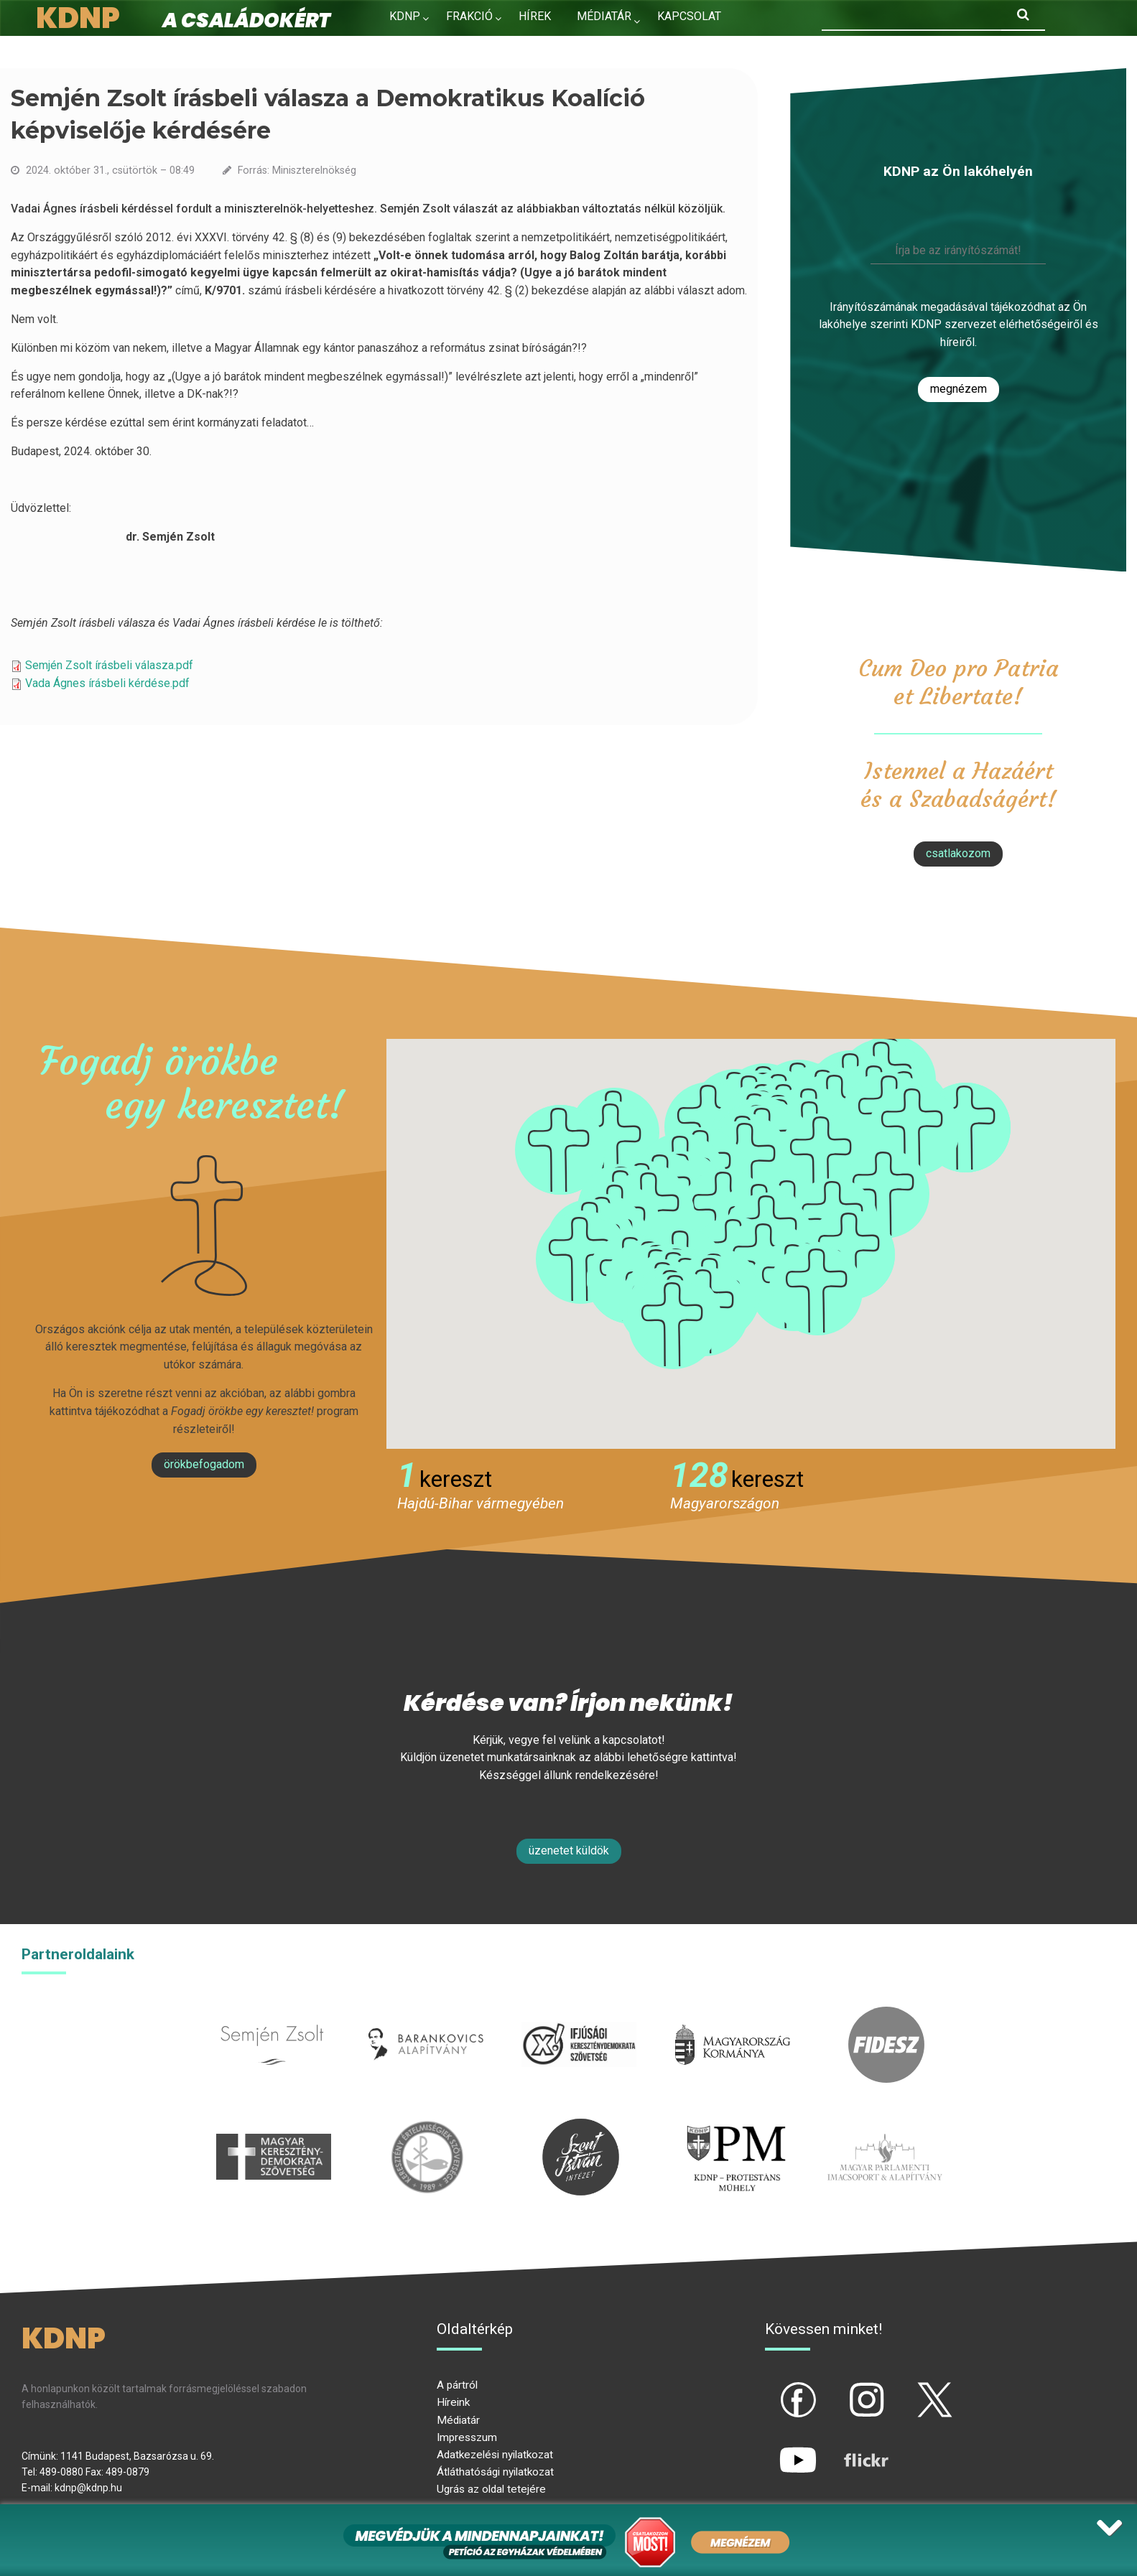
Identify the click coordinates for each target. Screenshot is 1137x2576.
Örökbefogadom (204, 1464)
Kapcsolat (689, 16)
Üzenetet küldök (569, 1850)
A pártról (457, 2385)
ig (841, 2388)
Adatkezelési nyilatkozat (495, 2454)
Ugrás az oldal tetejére (491, 2489)
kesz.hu (427, 2127)
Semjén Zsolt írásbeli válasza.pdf (109, 665)
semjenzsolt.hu (272, 2015)
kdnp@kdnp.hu (88, 2487)
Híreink (453, 2402)
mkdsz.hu (274, 2127)
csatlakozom (958, 853)
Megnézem (958, 389)
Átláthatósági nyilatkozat (495, 2471)
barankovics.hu (426, 2015)
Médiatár (458, 2420)
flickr (848, 2447)
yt (773, 2447)
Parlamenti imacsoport (885, 2127)
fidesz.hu (886, 2015)
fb (774, 2388)
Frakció (469, 16)
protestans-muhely (734, 2127)
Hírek (535, 16)
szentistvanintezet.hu (580, 2127)
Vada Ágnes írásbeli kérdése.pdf (107, 683)
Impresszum (467, 2437)
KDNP (404, 16)
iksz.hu (579, 2015)
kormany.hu (733, 2015)
